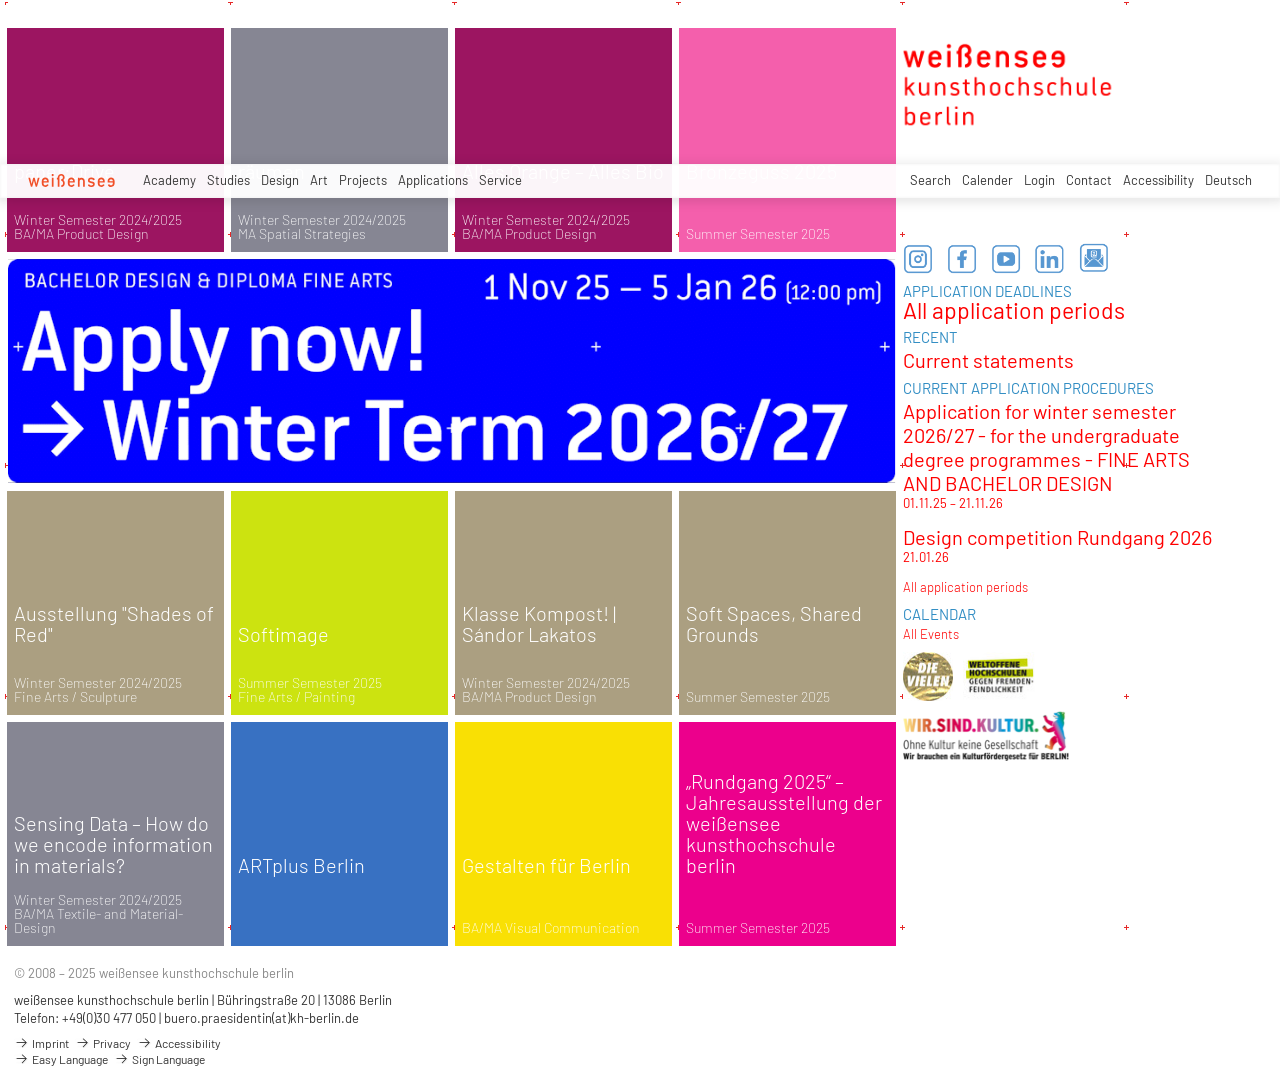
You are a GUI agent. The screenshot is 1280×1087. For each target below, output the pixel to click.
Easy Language (61, 1059)
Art (319, 180)
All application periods (1014, 310)
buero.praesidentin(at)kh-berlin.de (261, 1018)
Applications (433, 180)
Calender (987, 180)
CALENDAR (939, 614)
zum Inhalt (0, 0)
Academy (169, 180)
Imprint (41, 1043)
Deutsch (1228, 180)
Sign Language (159, 1059)
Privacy (103, 1043)
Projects (363, 180)
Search (930, 180)
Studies (228, 180)
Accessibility (1158, 180)
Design (280, 180)
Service (500, 180)
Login (1039, 180)
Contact (1089, 180)
